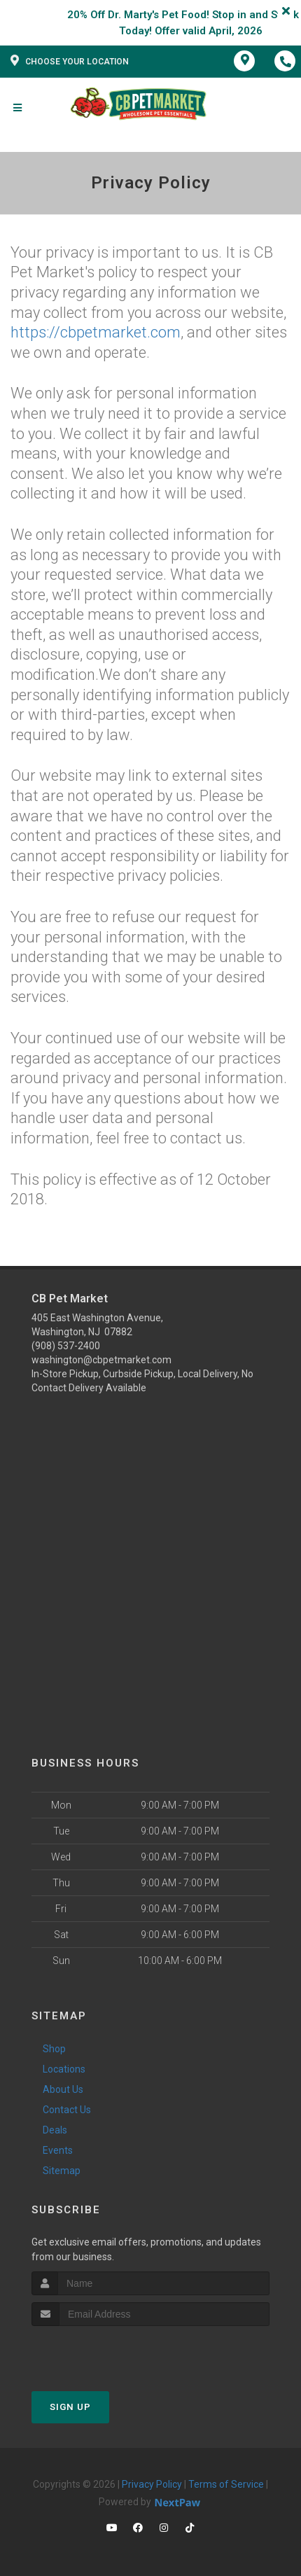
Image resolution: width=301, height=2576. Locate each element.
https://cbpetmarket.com (95, 332)
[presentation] (106, 2352)
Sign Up (70, 2407)
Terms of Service (226, 2484)
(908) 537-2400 (65, 1345)
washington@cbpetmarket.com (101, 1359)
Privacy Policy (152, 2484)
